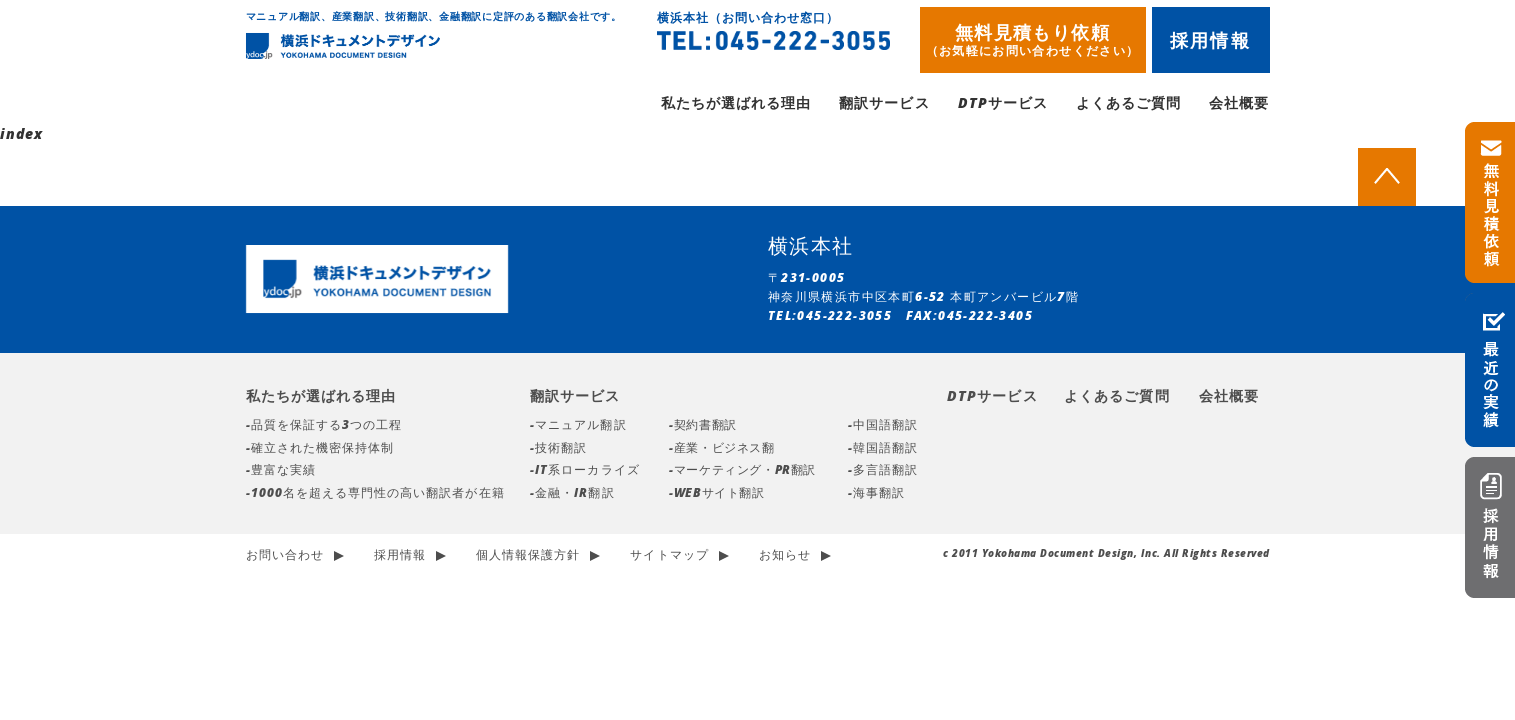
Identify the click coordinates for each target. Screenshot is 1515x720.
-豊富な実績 (281, 472)
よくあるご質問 (1128, 105)
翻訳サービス (884, 105)
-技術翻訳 (558, 450)
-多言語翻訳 (883, 472)
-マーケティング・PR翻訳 (742, 472)
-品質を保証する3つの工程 (324, 427)
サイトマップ (669, 557)
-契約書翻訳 (703, 427)
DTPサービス (1003, 105)
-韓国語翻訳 (883, 450)
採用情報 (1210, 40)
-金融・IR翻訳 (572, 495)
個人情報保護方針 (528, 557)
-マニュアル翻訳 (578, 427)
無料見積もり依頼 (1033, 39)
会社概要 (1239, 105)
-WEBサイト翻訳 (716, 495)
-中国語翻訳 (883, 427)
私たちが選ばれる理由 (736, 105)
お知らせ (785, 557)
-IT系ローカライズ (585, 472)
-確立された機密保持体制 (320, 450)
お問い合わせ (285, 557)
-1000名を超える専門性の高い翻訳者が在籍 (375, 495)
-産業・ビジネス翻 (721, 450)
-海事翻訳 (876, 495)
